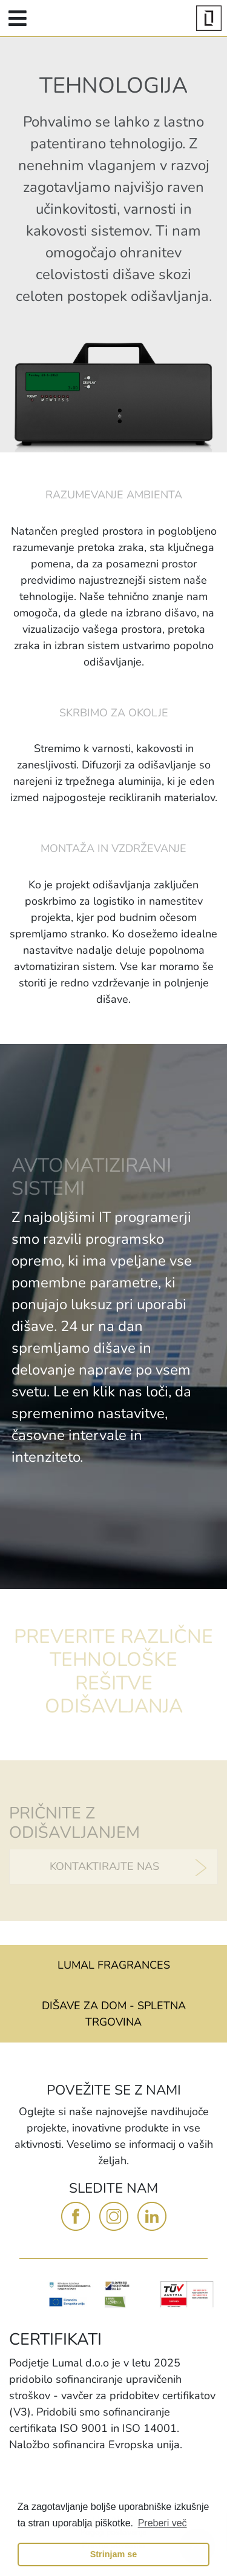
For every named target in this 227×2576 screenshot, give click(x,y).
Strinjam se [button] (113, 2554)
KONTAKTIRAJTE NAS (104, 1866)
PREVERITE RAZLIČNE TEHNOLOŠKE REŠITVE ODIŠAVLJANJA (113, 1671)
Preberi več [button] (162, 2523)
